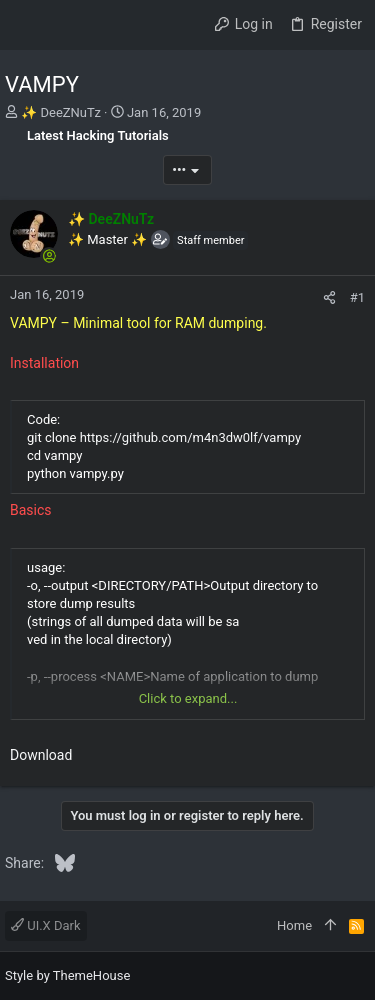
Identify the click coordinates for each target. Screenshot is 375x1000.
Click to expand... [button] (188, 698)
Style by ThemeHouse (67, 975)
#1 (357, 297)
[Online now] (49, 256)
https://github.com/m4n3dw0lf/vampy (191, 437)
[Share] (329, 297)
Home (294, 925)
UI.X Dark (46, 925)
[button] (25, 25)
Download (41, 755)
